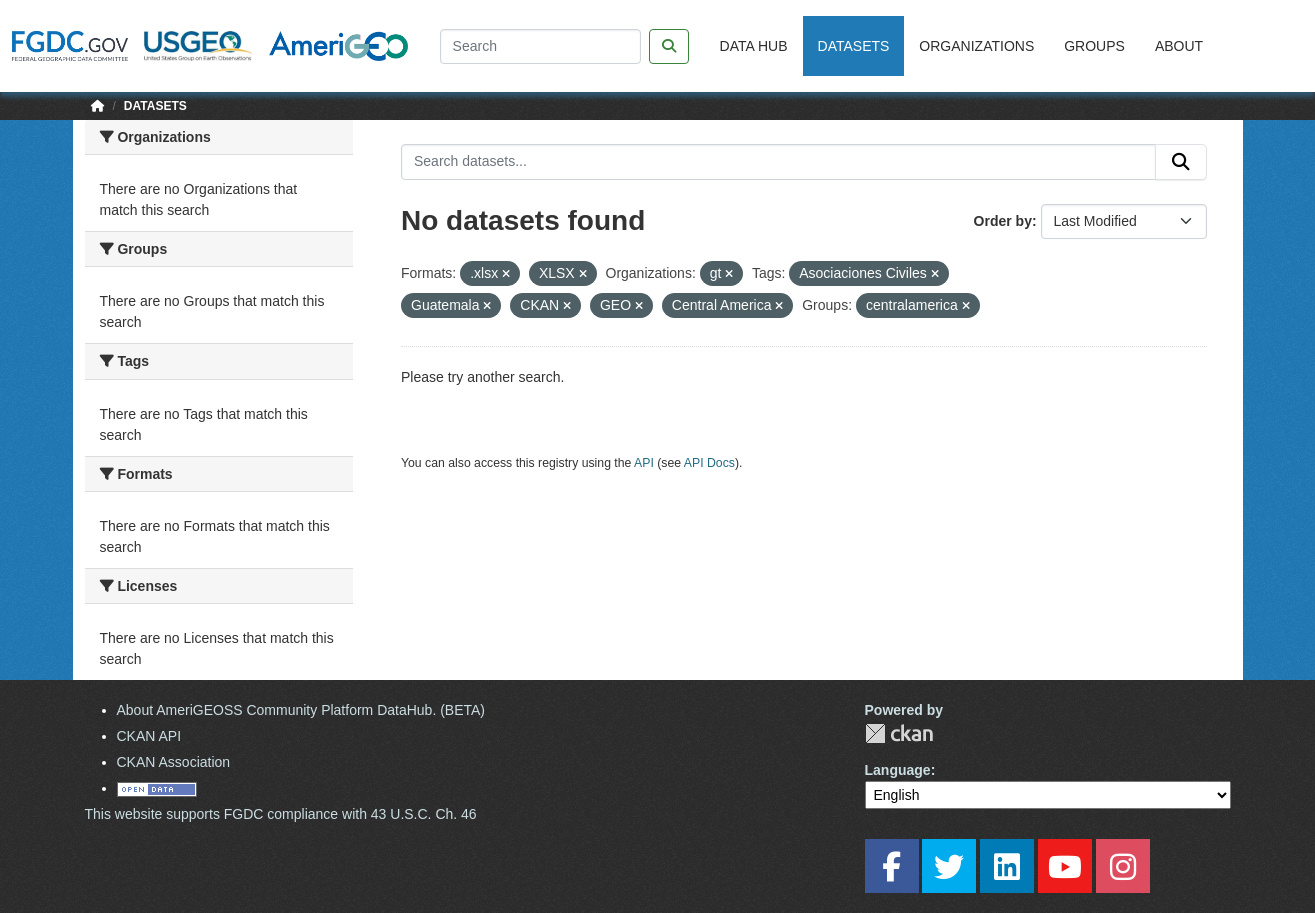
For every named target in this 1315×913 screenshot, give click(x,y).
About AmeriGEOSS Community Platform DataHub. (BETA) (301, 710)
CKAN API (149, 736)
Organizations (976, 46)
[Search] (540, 46)
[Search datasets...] (778, 162)
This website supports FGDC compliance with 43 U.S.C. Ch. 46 (281, 814)
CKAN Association (174, 762)
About (1179, 46)
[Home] (98, 106)
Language (898, 770)
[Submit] (1181, 162)
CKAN (899, 733)
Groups (1094, 46)
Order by (1003, 221)
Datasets (854, 46)
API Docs (709, 463)
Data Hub (754, 46)
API (644, 463)
